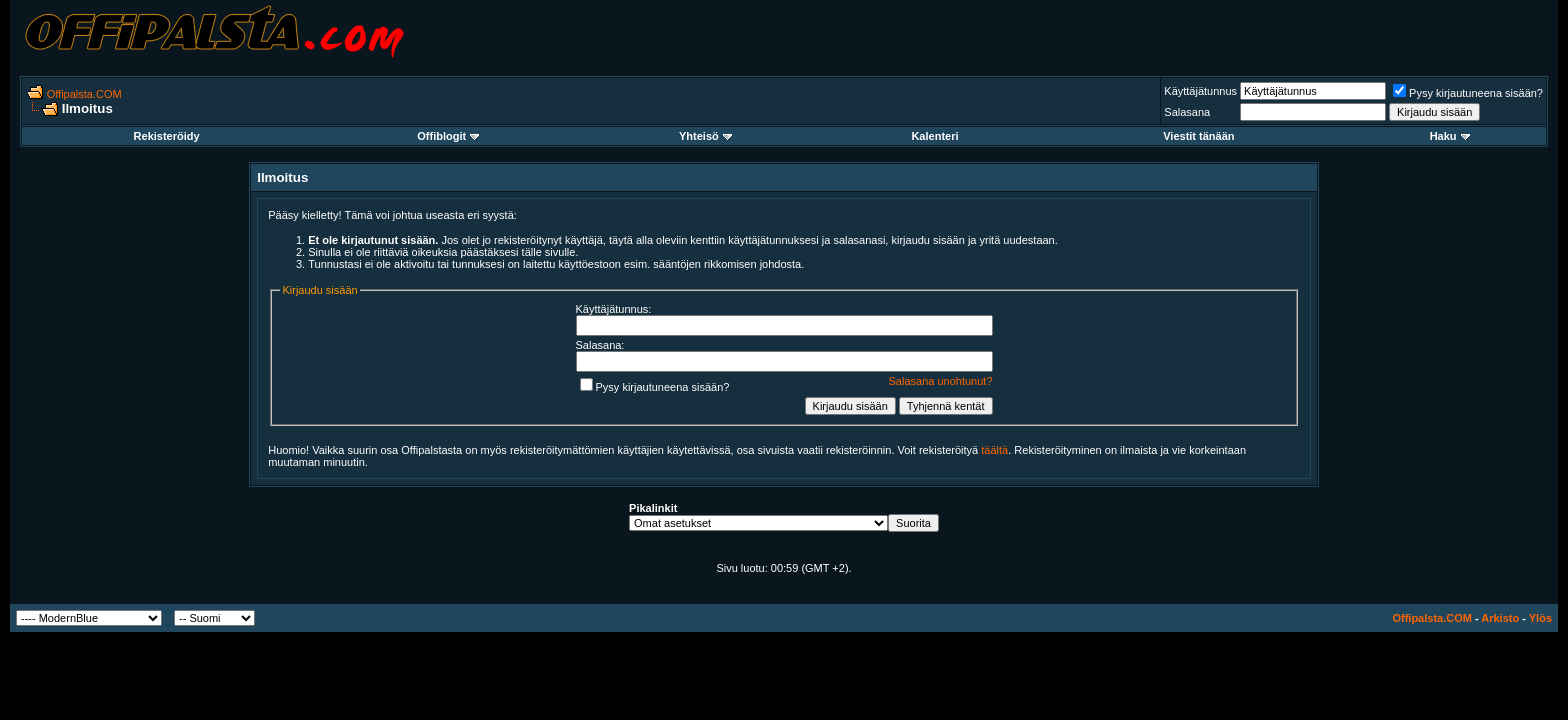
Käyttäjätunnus (1200, 91)
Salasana (1187, 112)
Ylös (1540, 618)
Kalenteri (934, 136)
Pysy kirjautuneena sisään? (1468, 93)
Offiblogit (448, 136)
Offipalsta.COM (84, 94)
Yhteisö (705, 136)
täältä (994, 450)
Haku (1450, 136)
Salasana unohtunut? (941, 381)
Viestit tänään (1198, 136)
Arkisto (1500, 618)
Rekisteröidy (167, 136)
